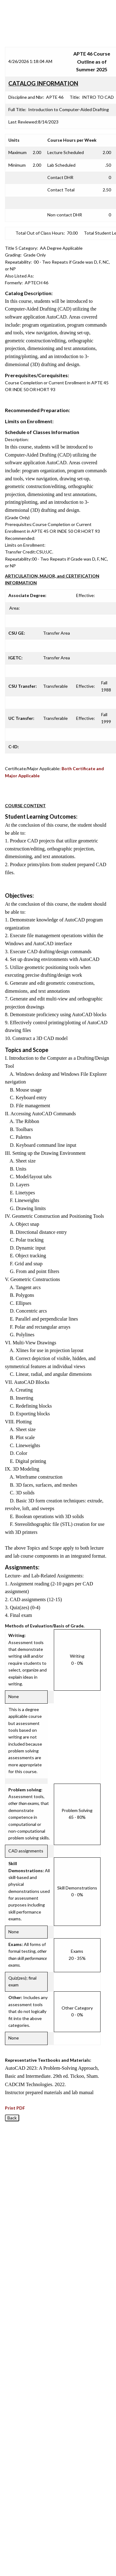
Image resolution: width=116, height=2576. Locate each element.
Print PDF (15, 2107)
